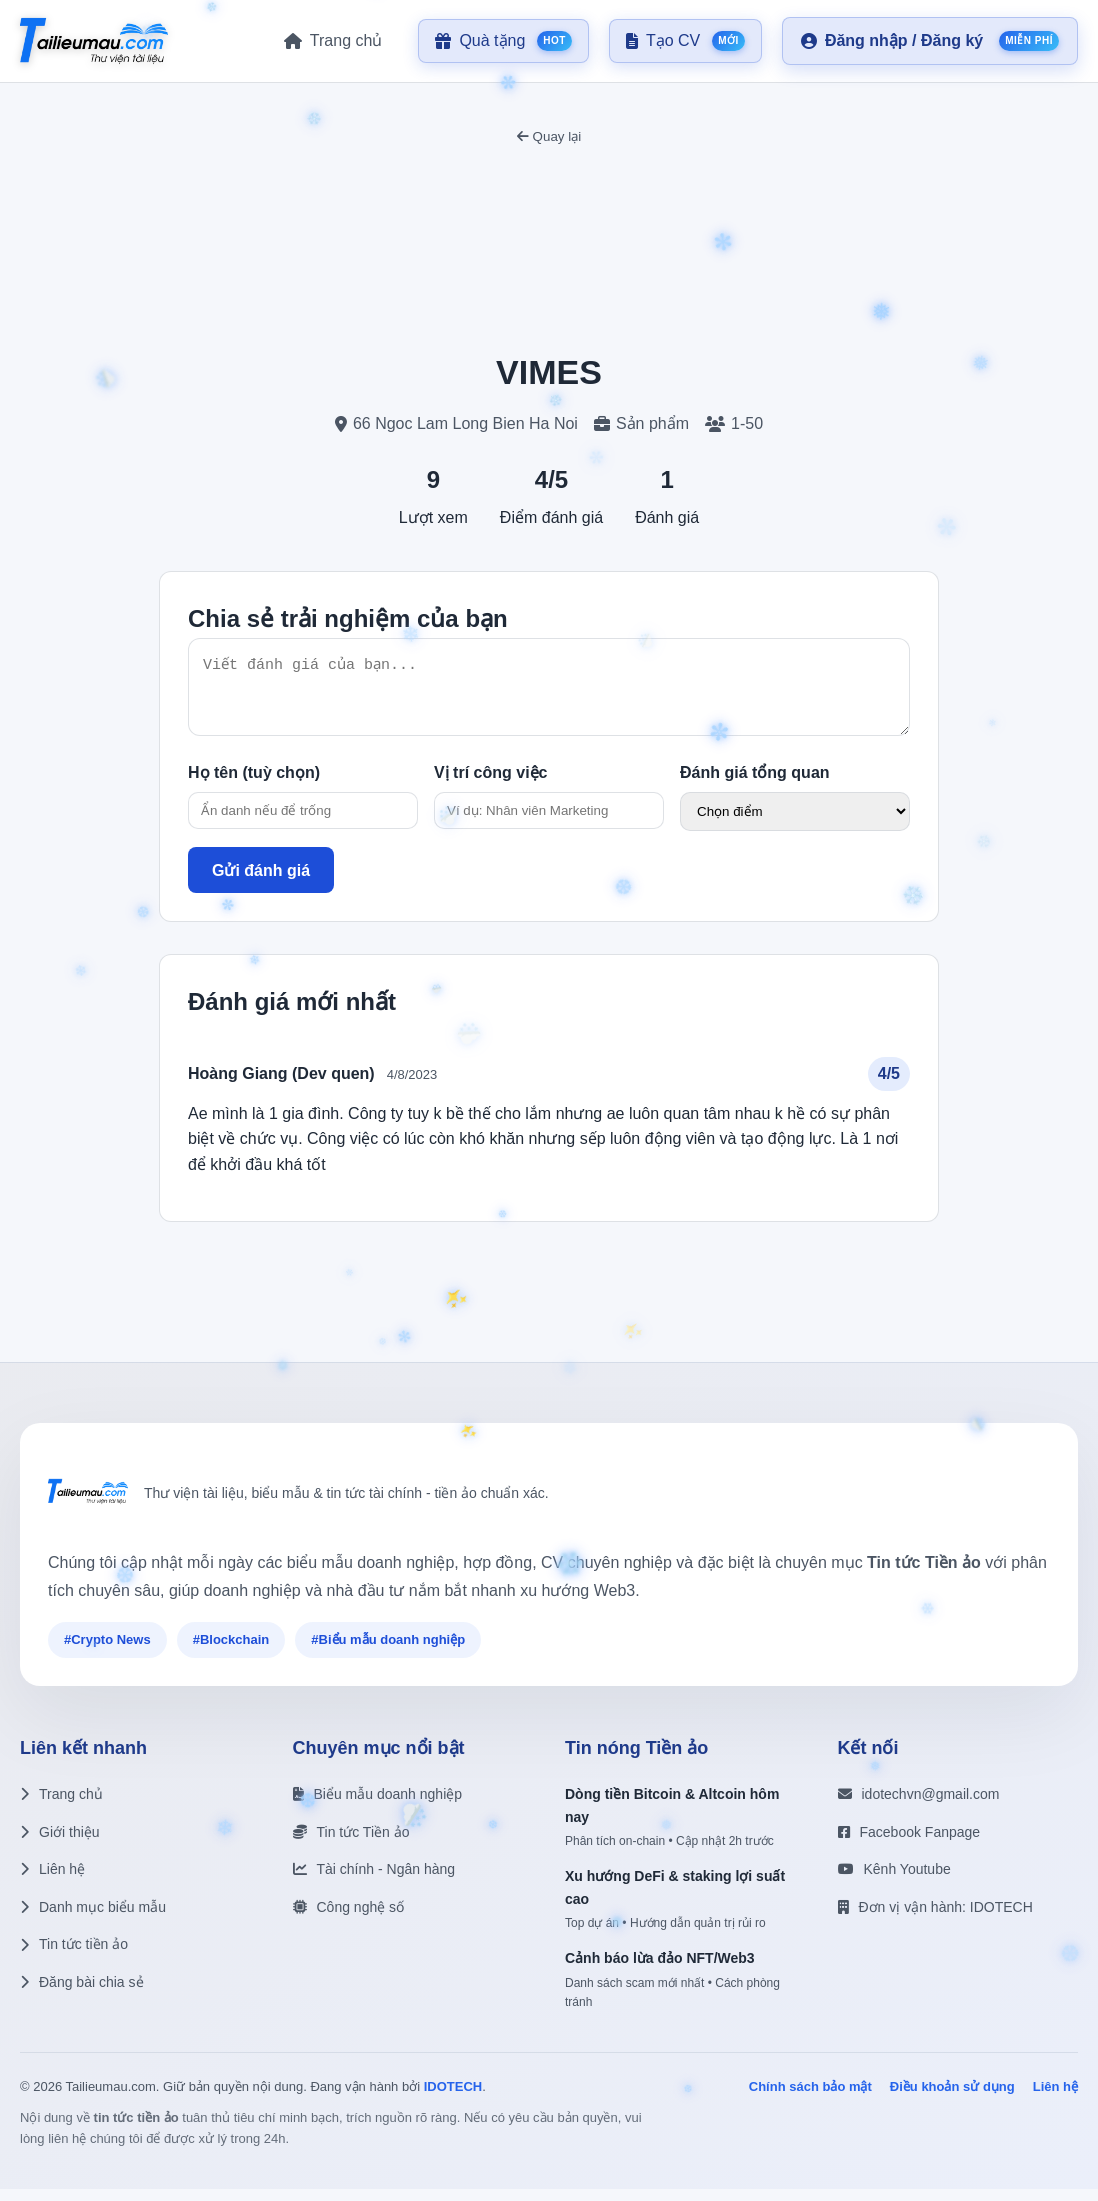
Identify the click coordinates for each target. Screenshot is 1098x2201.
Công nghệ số (349, 1919)
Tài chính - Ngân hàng (374, 1881)
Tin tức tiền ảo (74, 1956)
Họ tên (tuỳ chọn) (254, 784)
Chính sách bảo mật (810, 2098)
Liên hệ (52, 1881)
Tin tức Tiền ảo (351, 1844)
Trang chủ (61, 1806)
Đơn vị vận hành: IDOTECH (935, 1919)
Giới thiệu (60, 1844)
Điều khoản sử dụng (952, 2098)
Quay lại (549, 136)
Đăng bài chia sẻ (82, 1994)
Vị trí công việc (490, 784)
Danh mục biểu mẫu (93, 1919)
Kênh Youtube (894, 1881)
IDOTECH (453, 2098)
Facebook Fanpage (909, 1844)
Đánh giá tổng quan (755, 784)
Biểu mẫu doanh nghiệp (378, 1806)
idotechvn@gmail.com (919, 1806)
